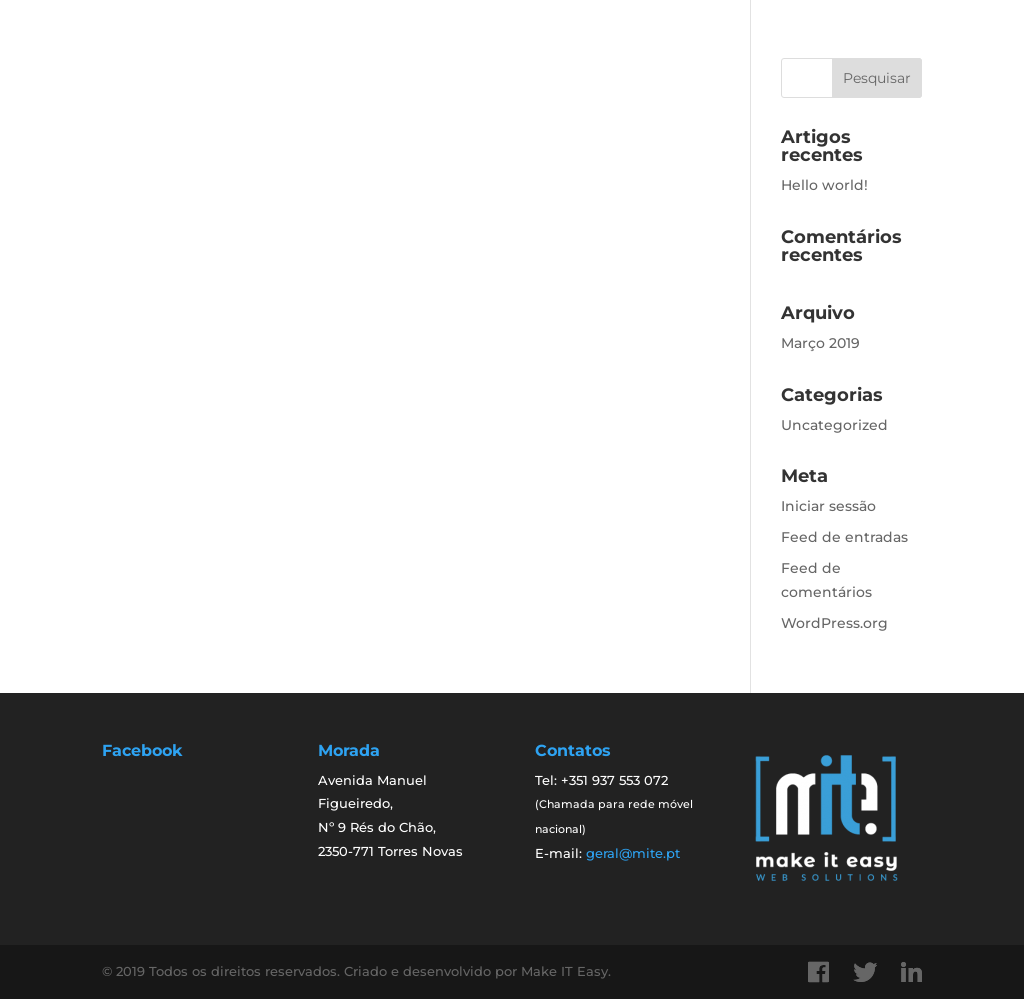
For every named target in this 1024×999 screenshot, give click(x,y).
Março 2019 (820, 343)
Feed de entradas (844, 537)
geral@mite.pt (633, 853)
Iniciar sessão (828, 506)
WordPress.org (834, 623)
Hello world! (824, 185)
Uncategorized (834, 425)
